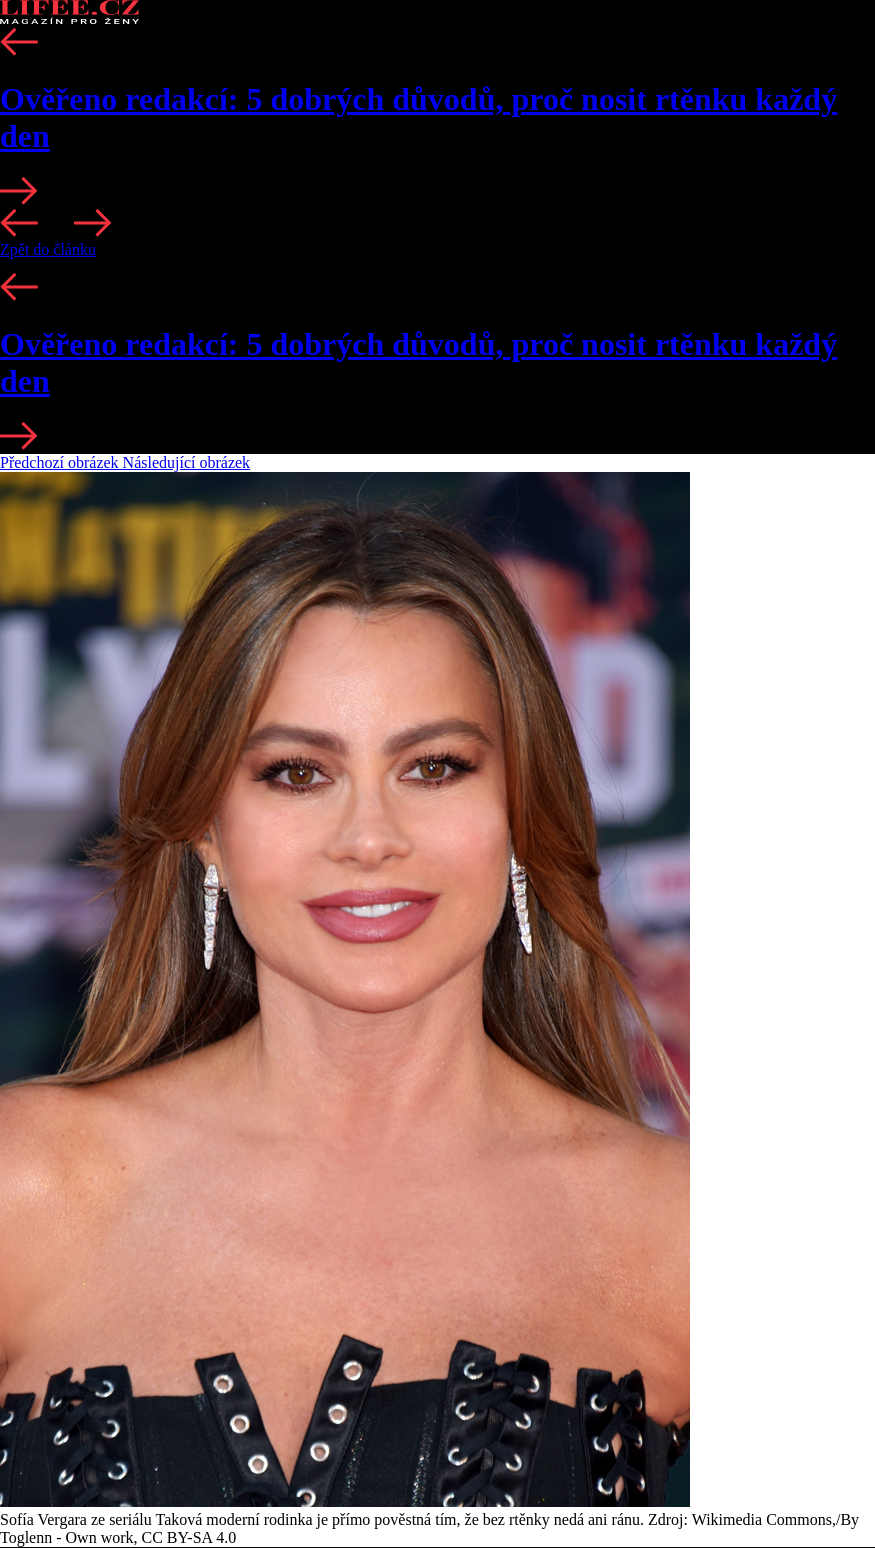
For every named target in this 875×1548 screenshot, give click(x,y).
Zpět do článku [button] (48, 249)
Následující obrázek (187, 462)
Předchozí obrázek (61, 462)
